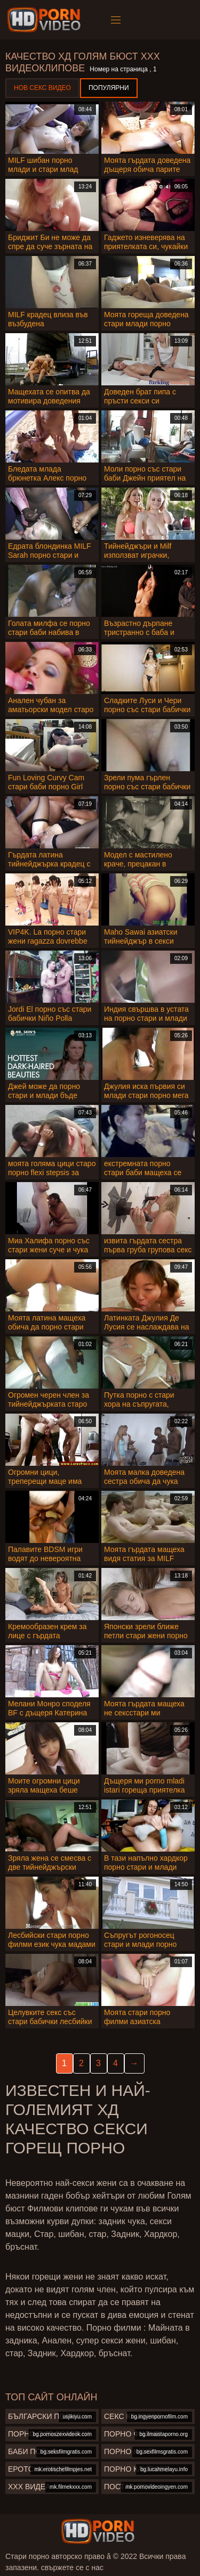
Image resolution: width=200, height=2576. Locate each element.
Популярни (109, 88)
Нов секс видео (42, 88)
